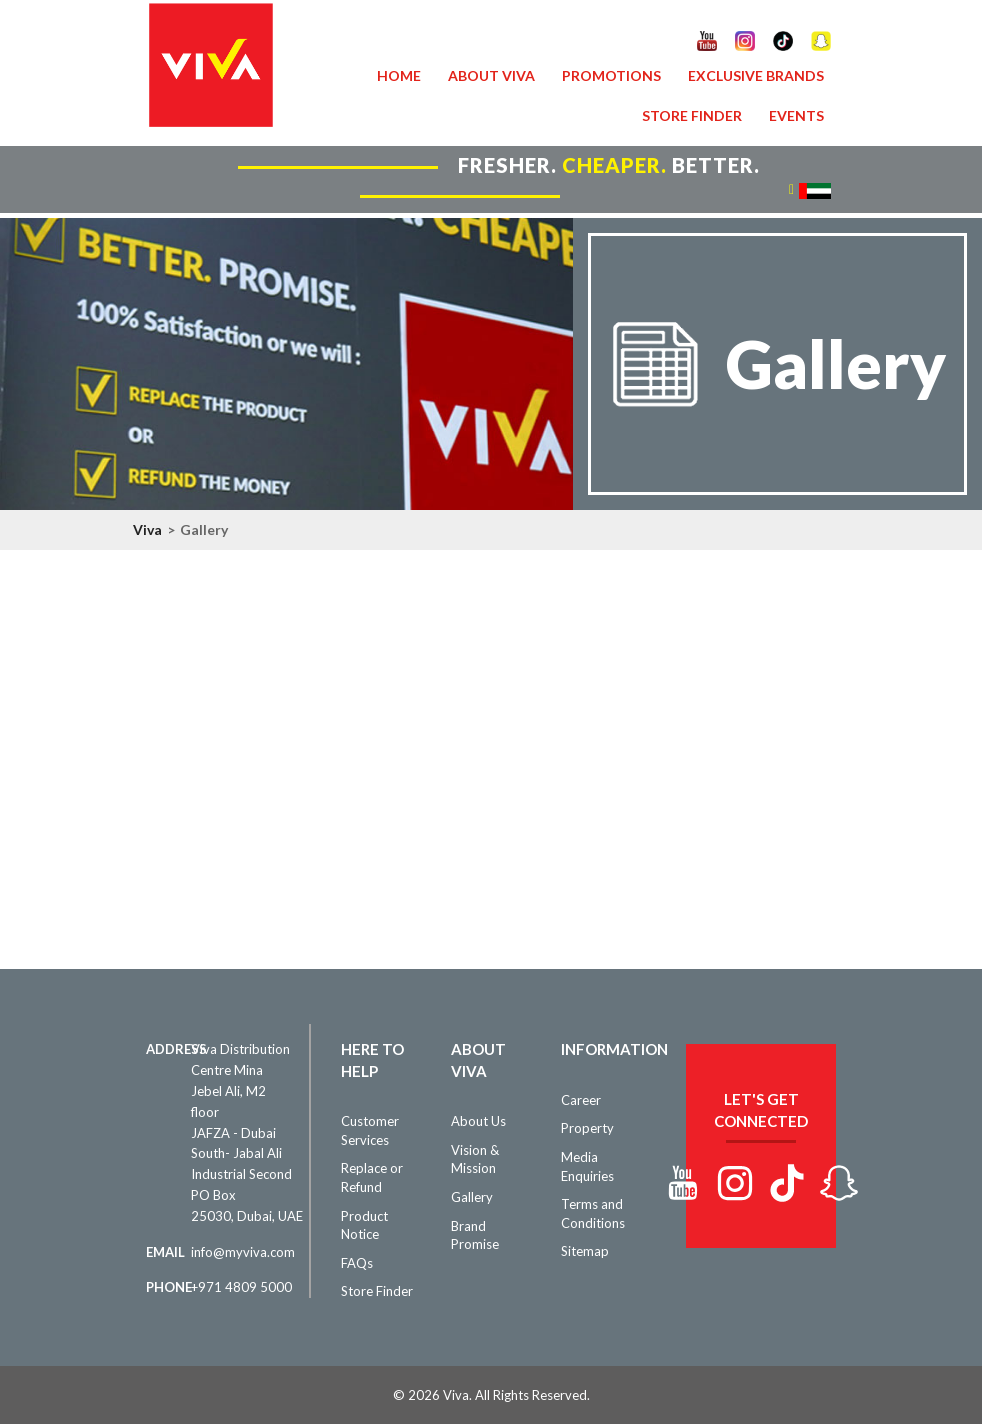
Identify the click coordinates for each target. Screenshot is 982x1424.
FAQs (357, 1263)
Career (581, 1100)
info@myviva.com (243, 1252)
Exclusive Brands (756, 75)
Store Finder (692, 115)
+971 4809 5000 (241, 1287)
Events (796, 115)
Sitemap (585, 1251)
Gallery (472, 1197)
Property (587, 1128)
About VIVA (491, 75)
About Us (478, 1121)
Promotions (611, 75)
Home (399, 75)
